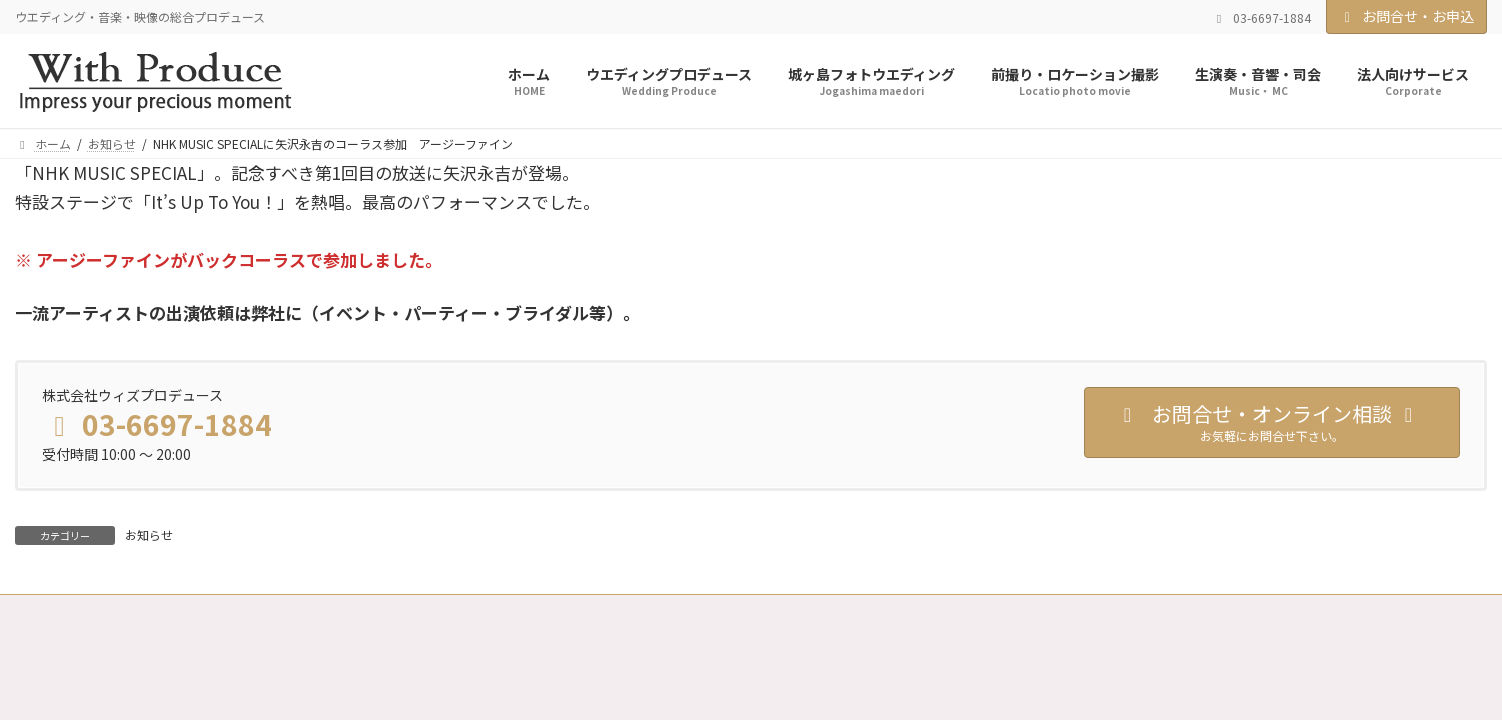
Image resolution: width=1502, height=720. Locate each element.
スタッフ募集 (458, 612)
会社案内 (270, 612)
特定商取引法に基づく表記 (606, 612)
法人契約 (358, 612)
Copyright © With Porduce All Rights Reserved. (751, 665)
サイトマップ (926, 612)
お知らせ (149, 534)
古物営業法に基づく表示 (784, 612)
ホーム (52, 612)
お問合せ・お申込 (1407, 16)
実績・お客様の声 (158, 612)
